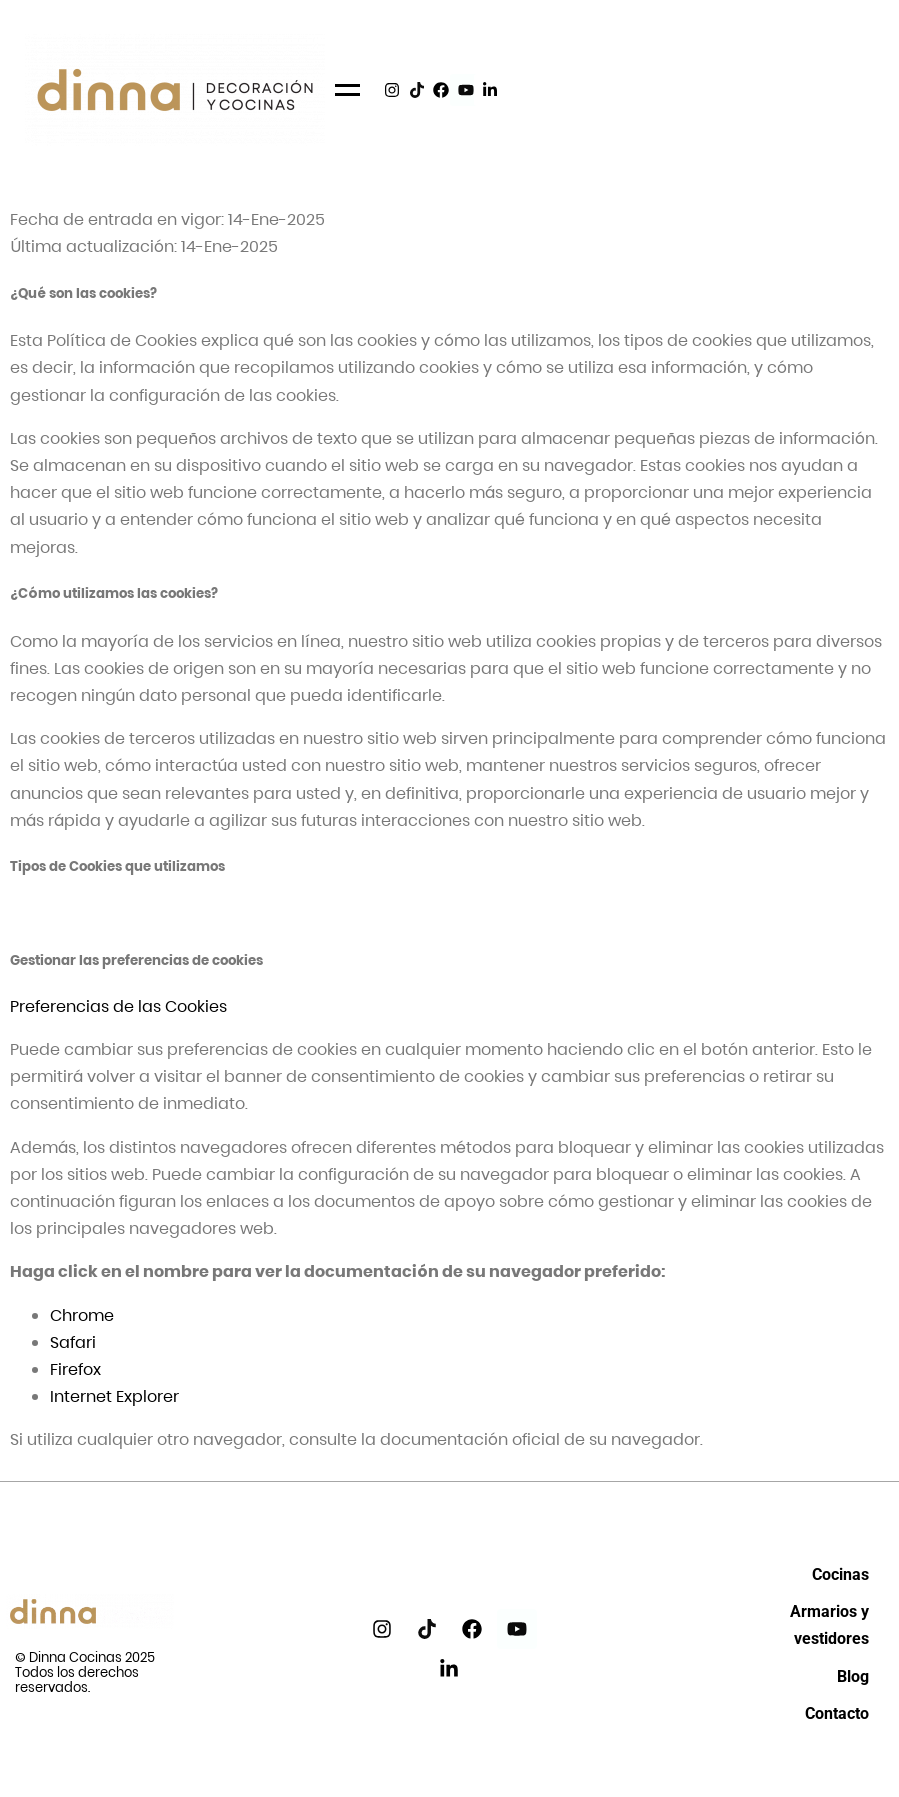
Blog (853, 1676)
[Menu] (347, 90)
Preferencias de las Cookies (118, 1006)
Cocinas (840, 1574)
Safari (73, 1342)
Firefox (75, 1369)
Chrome (82, 1315)
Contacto (837, 1713)
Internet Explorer (114, 1396)
